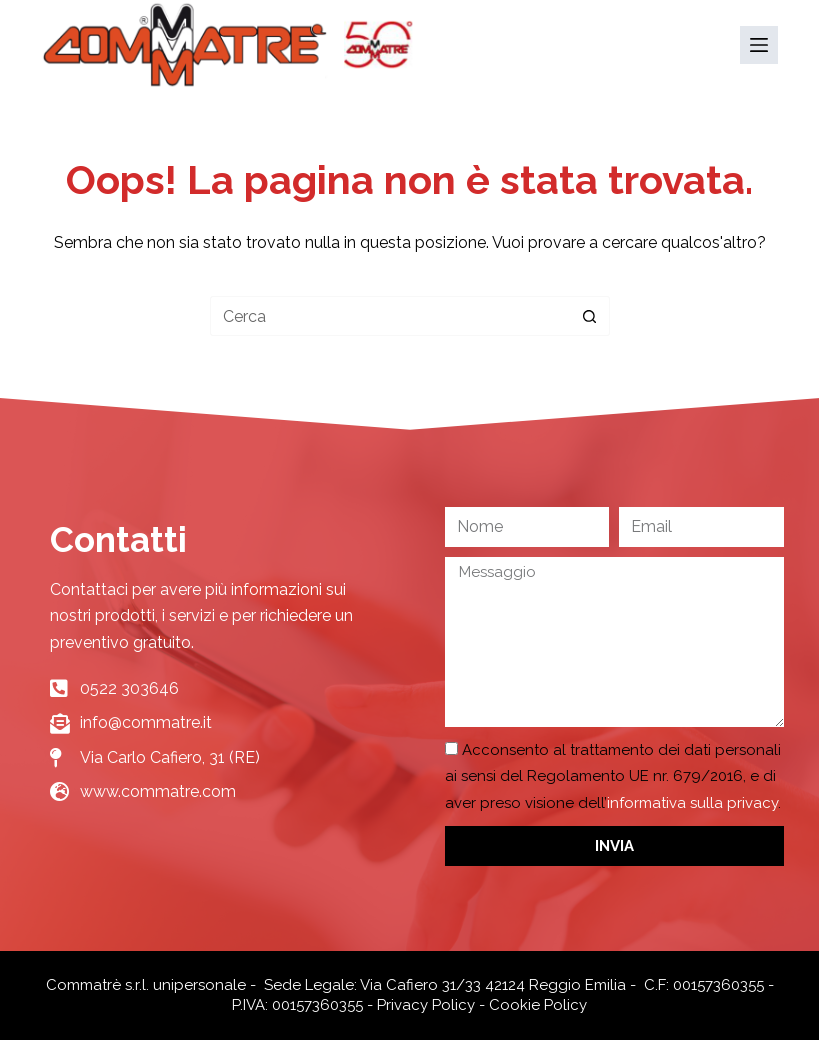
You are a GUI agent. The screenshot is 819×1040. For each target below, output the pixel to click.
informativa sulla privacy (692, 803)
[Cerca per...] (390, 316)
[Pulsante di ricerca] (590, 316)
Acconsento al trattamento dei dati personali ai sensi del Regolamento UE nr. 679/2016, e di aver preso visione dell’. (613, 776)
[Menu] (759, 45)
